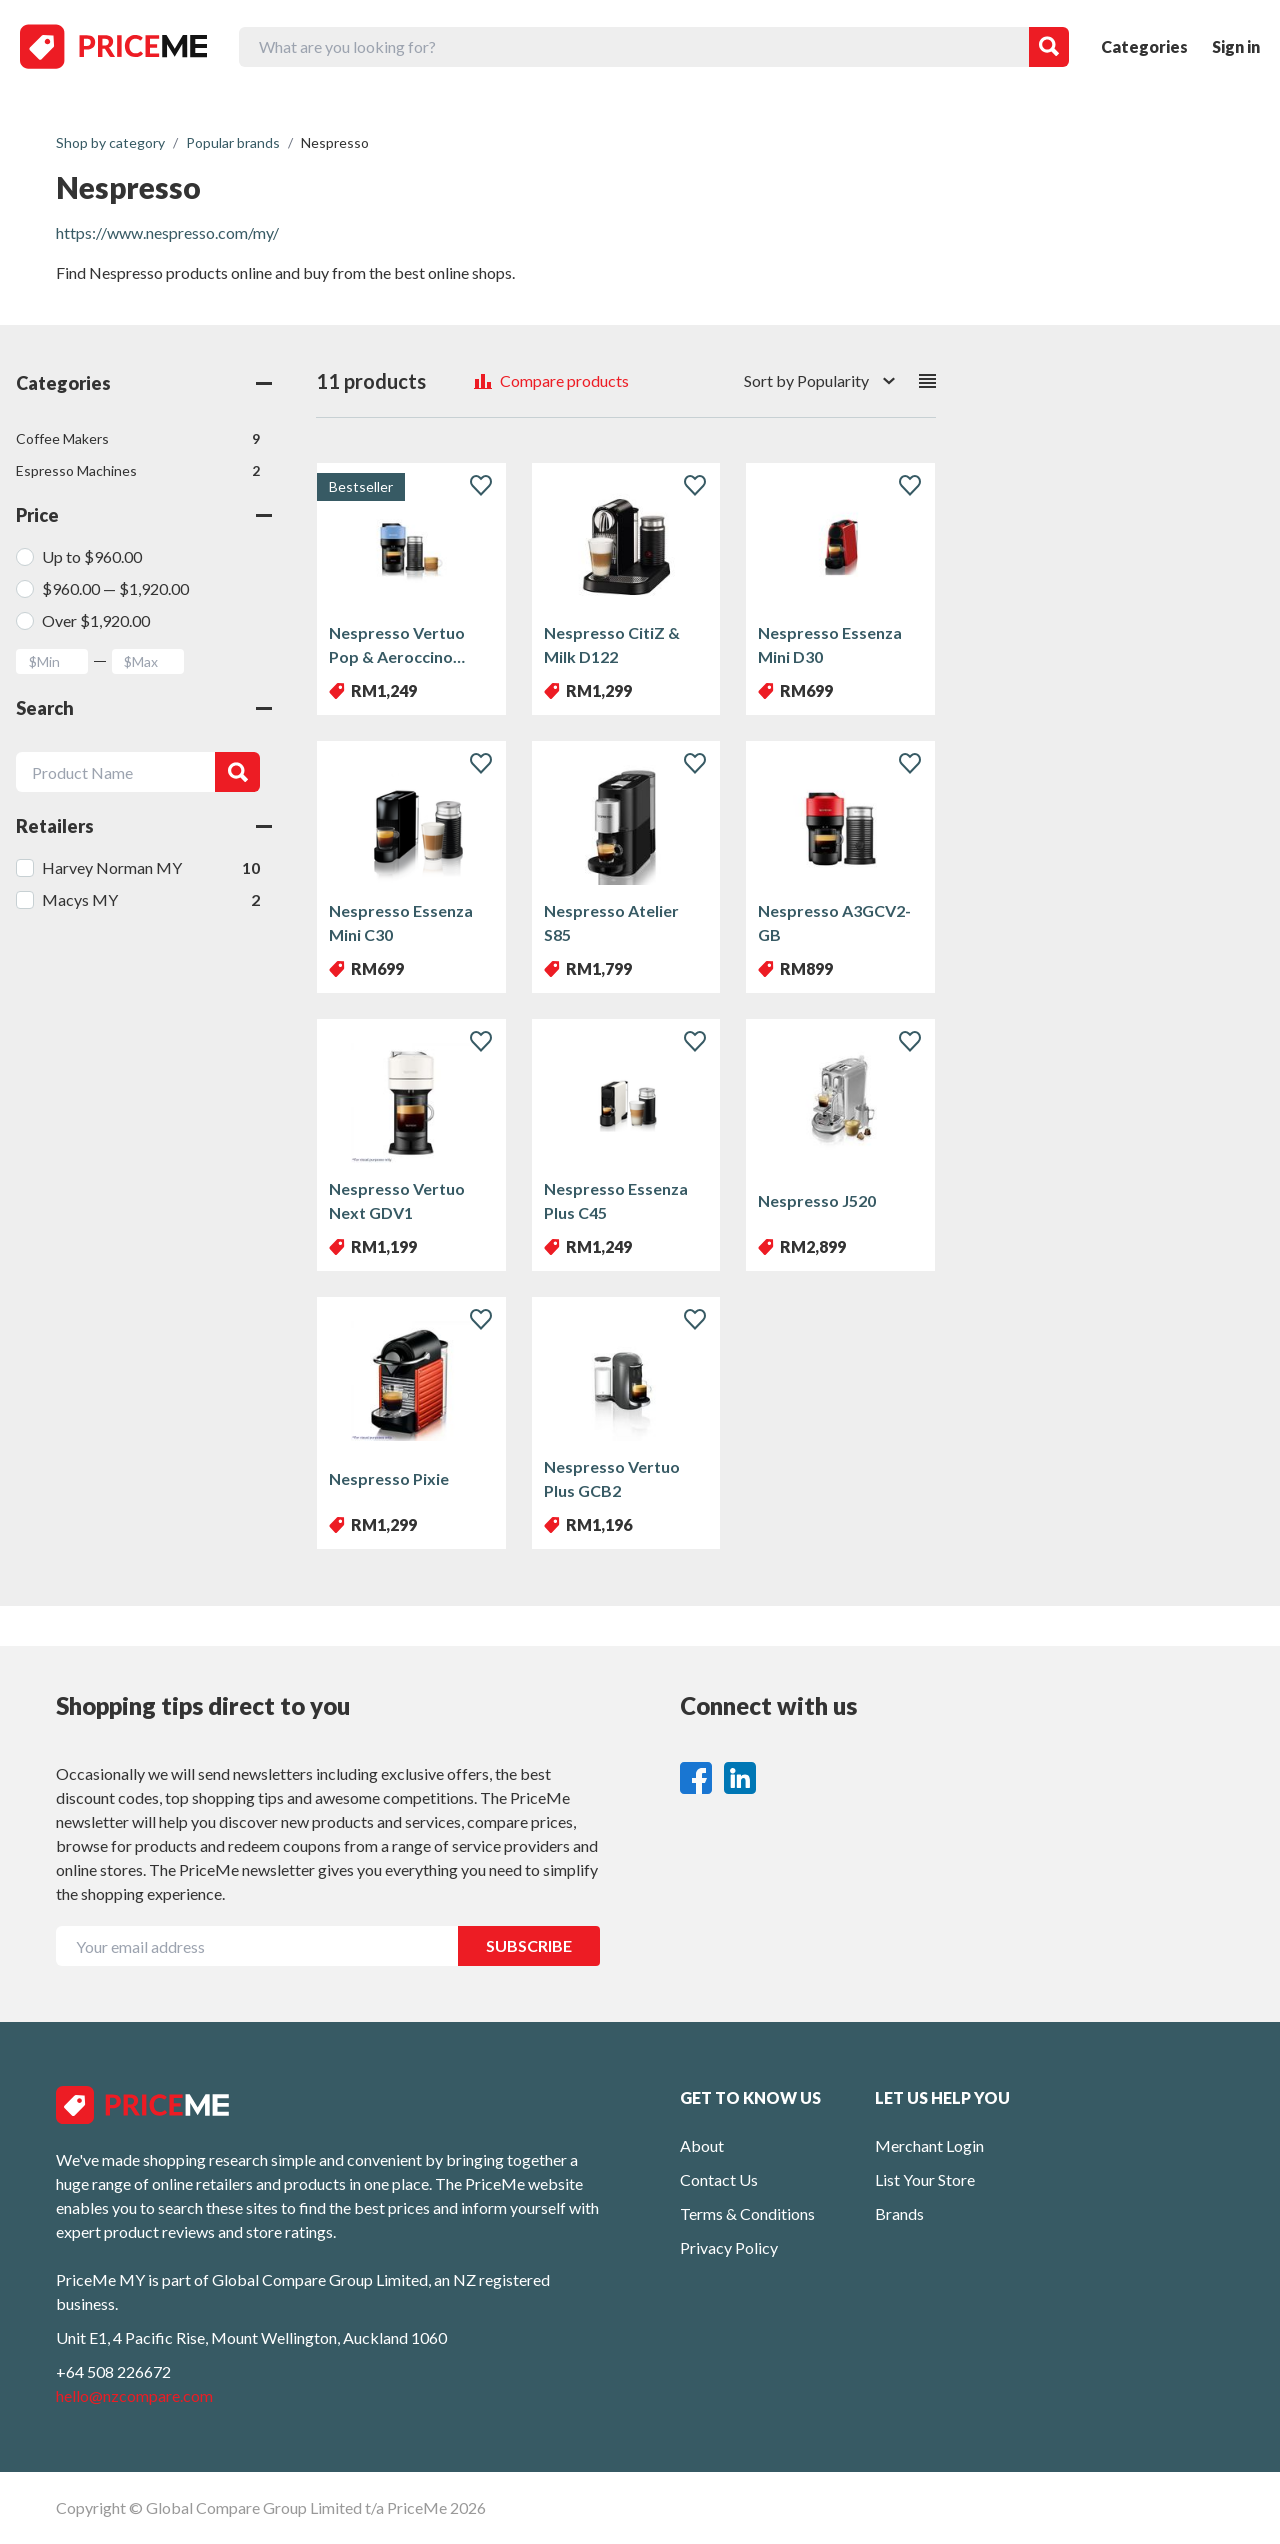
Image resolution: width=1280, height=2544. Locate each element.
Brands (899, 2213)
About (702, 2145)
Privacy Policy (729, 2247)
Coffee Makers (138, 439)
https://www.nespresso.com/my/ (167, 232)
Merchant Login (929, 2145)
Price (144, 515)
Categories (1144, 46)
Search (144, 708)
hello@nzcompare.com (134, 2395)
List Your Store (925, 2179)
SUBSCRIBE (529, 1945)
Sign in (1236, 46)
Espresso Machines (138, 471)
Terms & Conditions (747, 2213)
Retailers (144, 826)
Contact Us (719, 2179)
